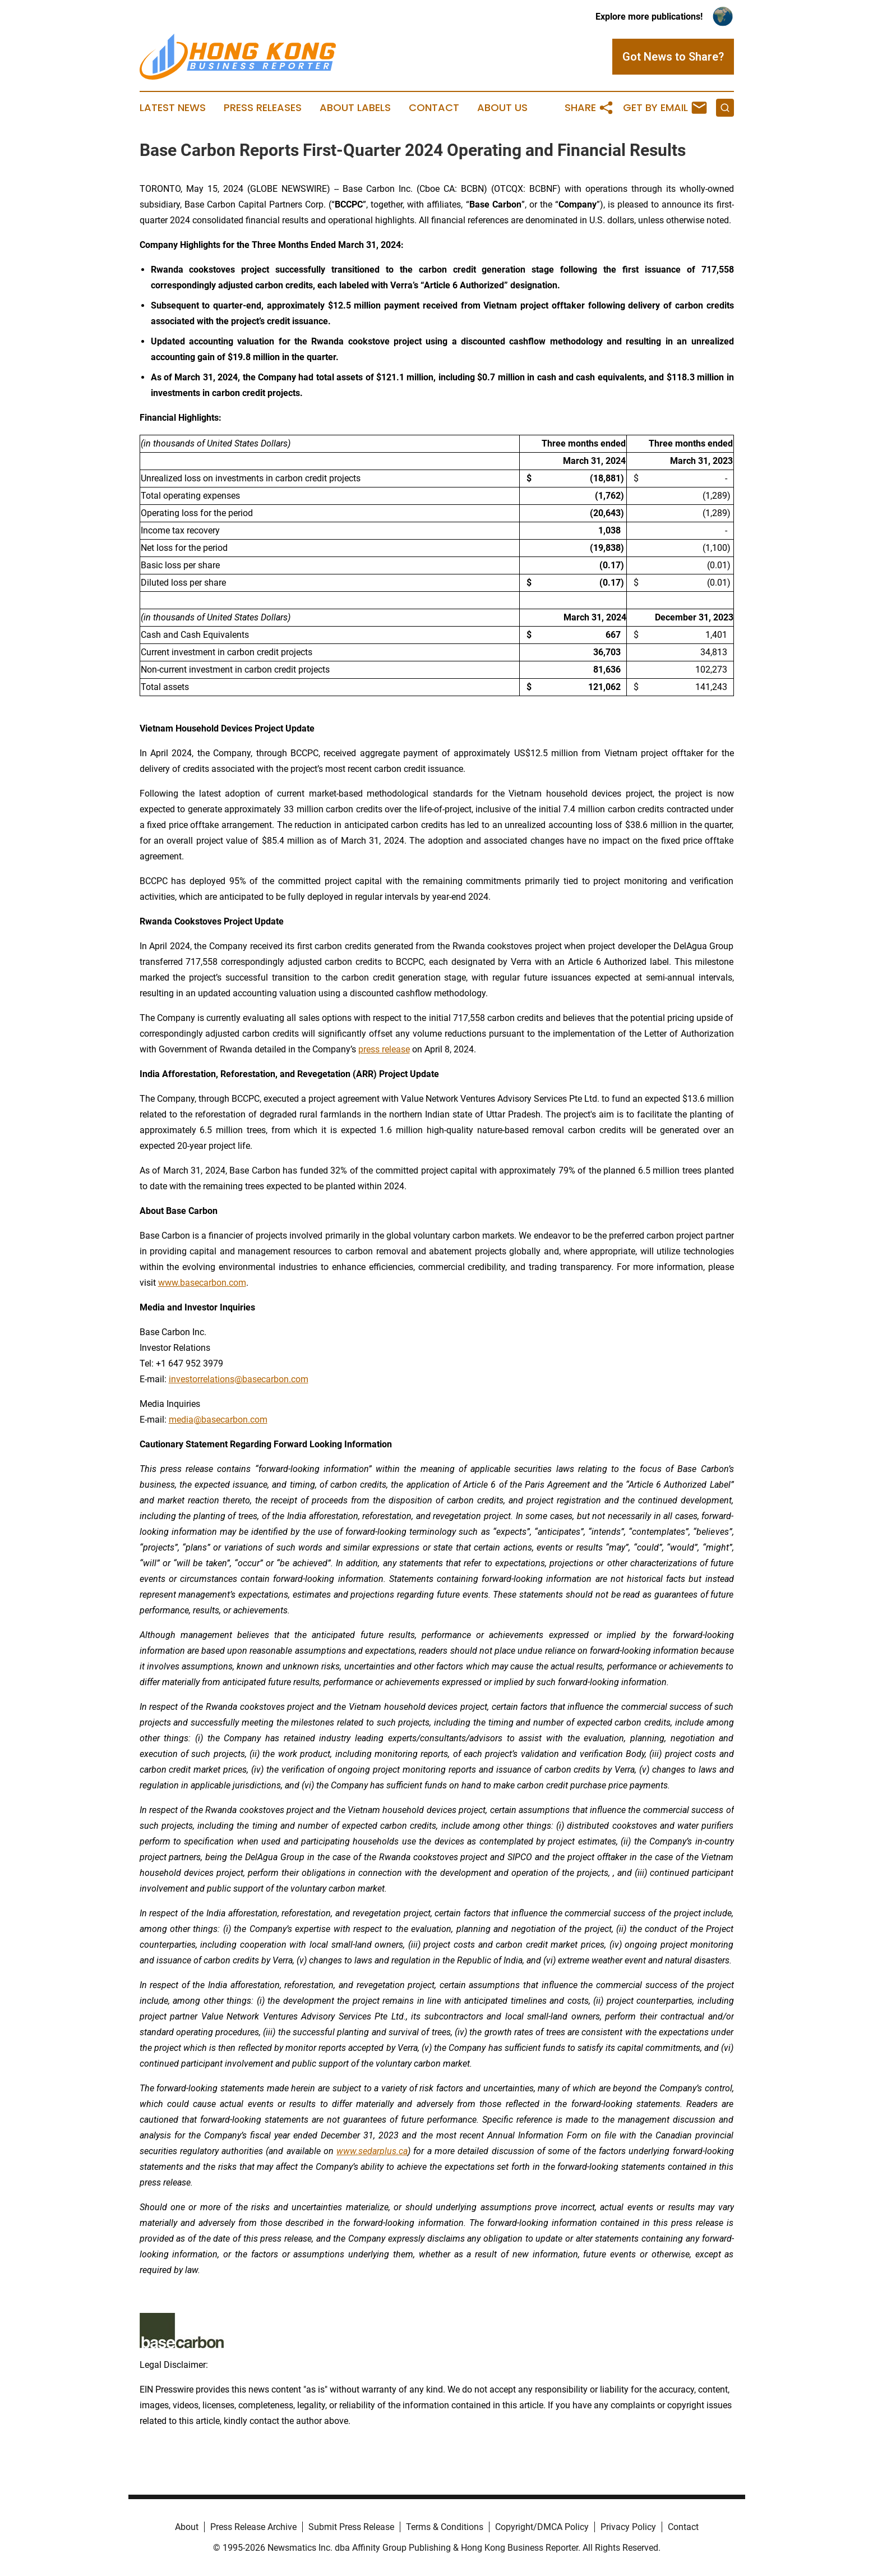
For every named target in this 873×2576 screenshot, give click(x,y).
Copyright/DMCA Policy (542, 2527)
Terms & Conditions (444, 2527)
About (186, 2527)
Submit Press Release (351, 2527)
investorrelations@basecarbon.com (238, 1379)
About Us (502, 108)
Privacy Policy (628, 2527)
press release (384, 1049)
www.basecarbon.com (202, 1282)
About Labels (355, 108)
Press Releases (263, 108)
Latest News (173, 108)
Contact (434, 108)
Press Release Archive (253, 2527)
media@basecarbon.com (218, 1419)
